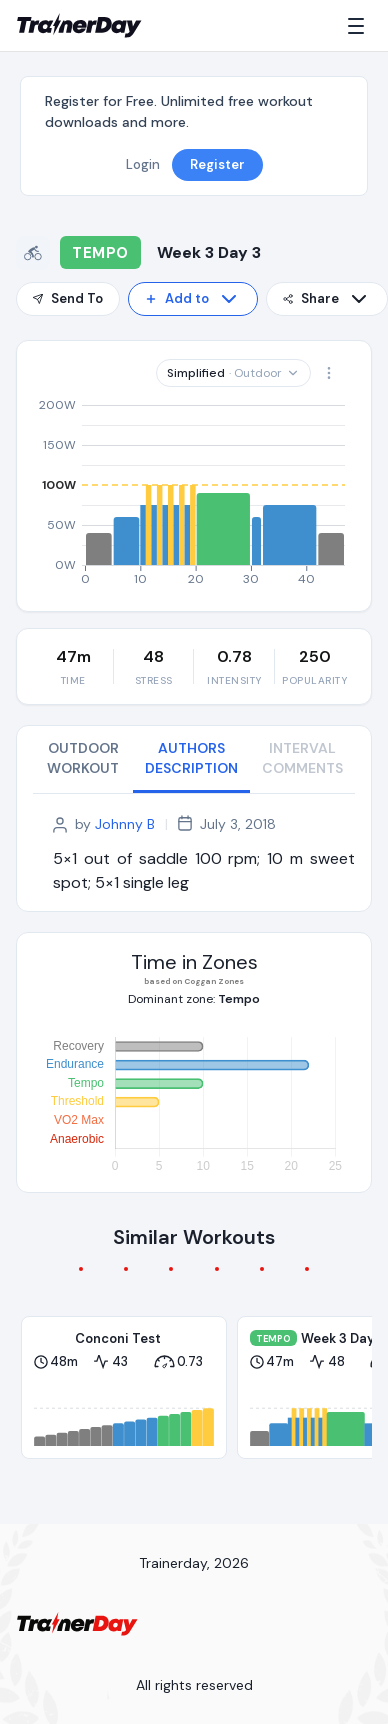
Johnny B (125, 824)
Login (143, 164)
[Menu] (360, 26)
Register (217, 164)
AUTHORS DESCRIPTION (191, 758)
